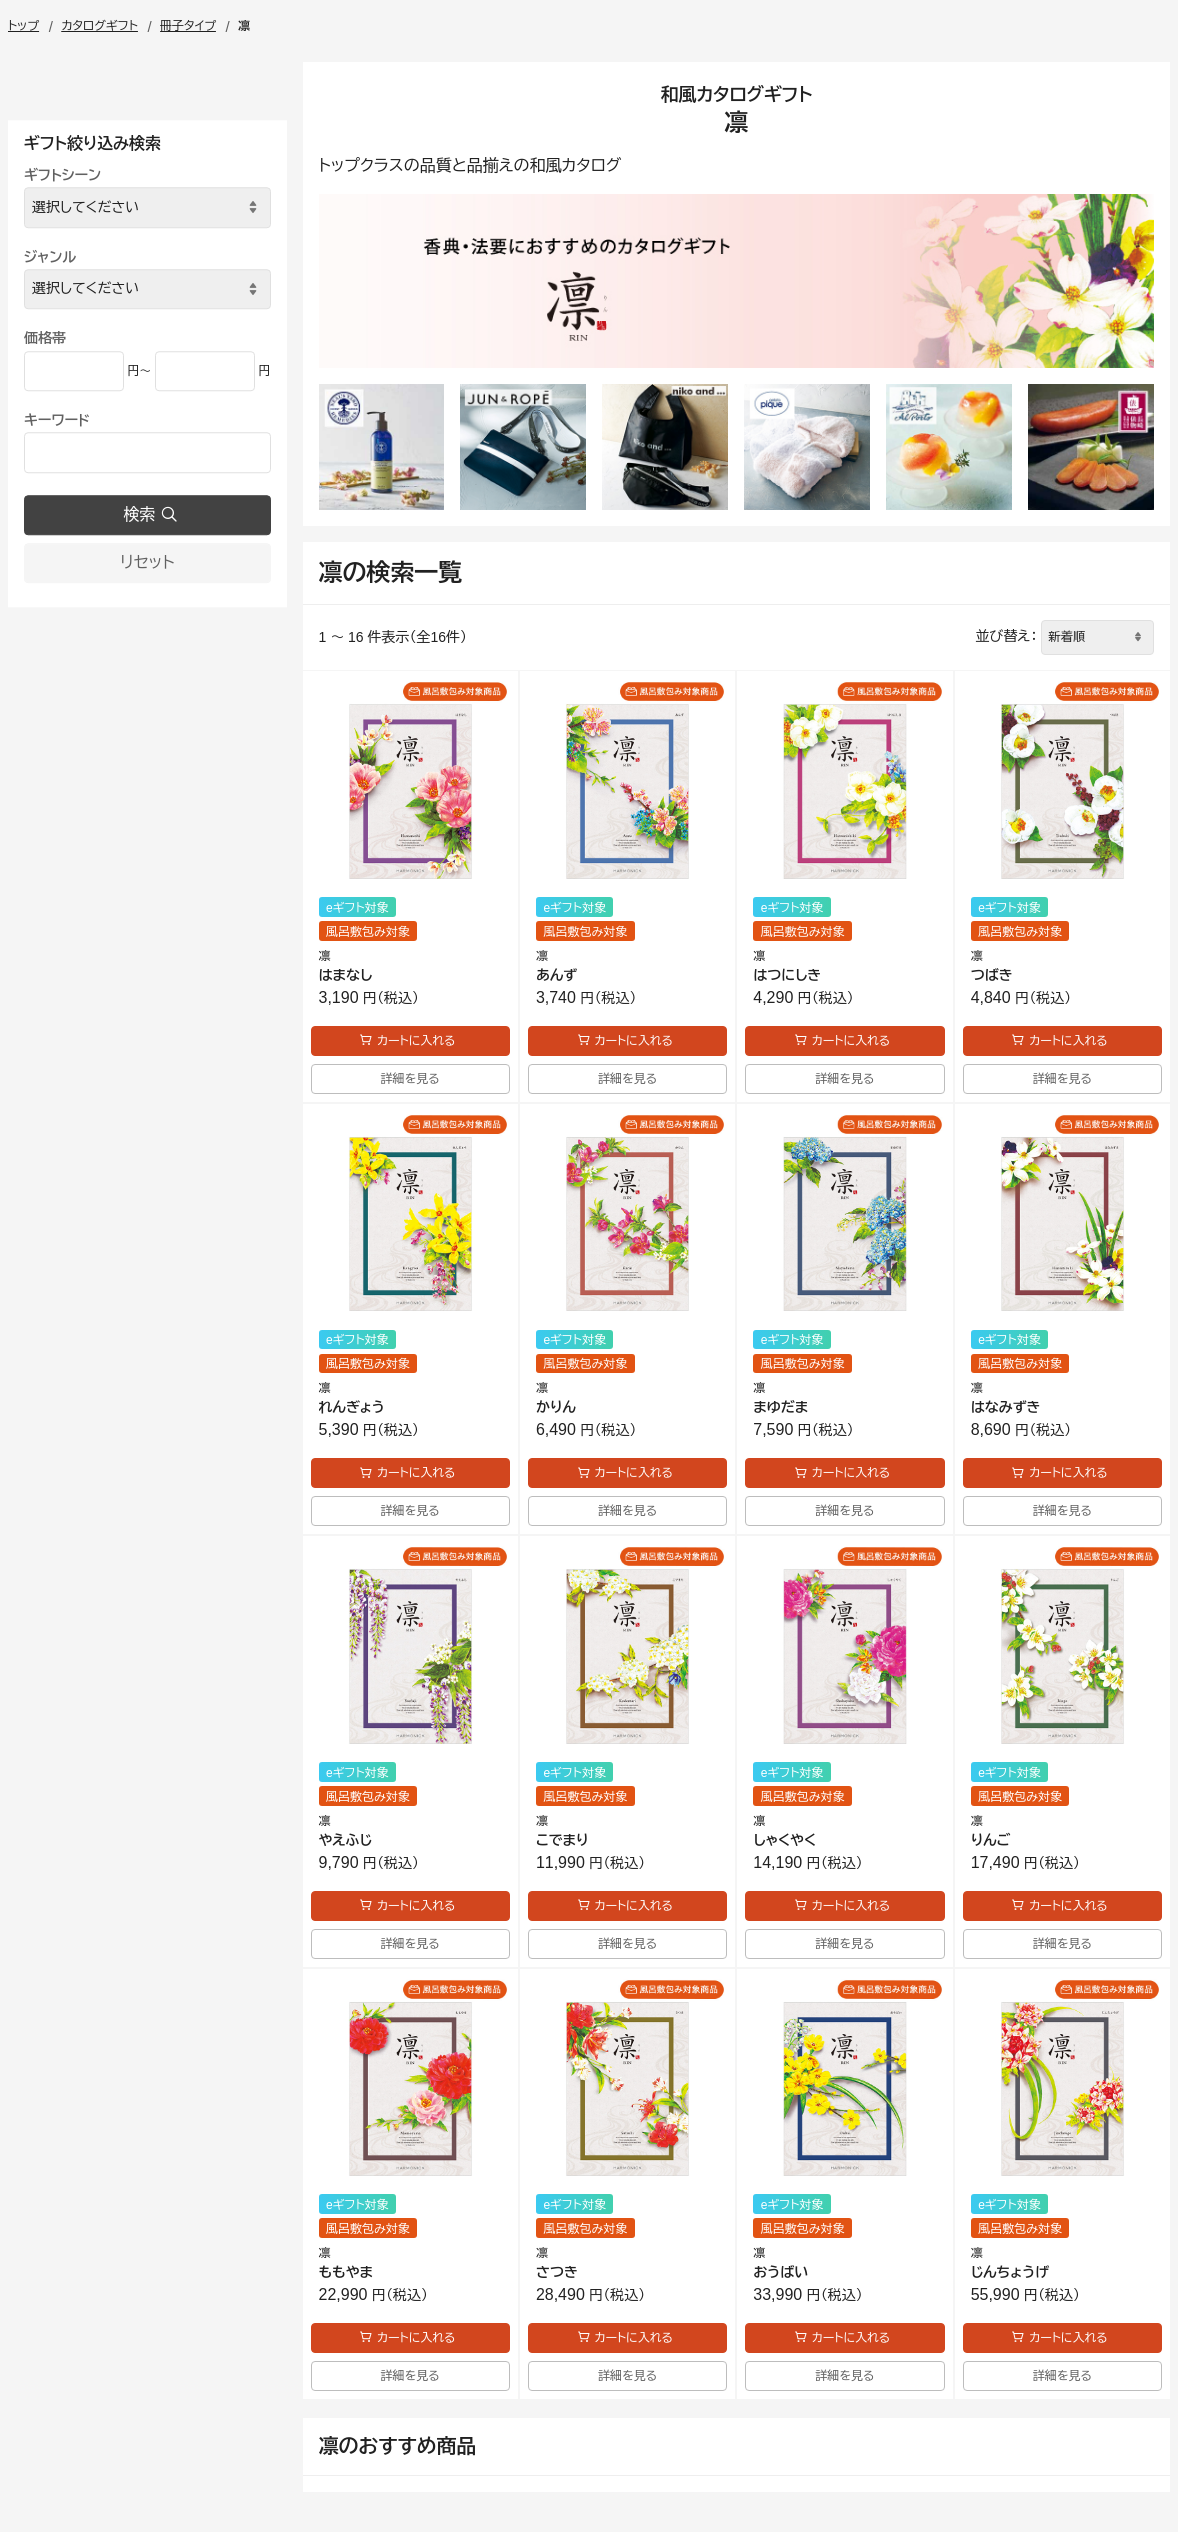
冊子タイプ (188, 26)
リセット (147, 562)
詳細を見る (410, 1079)
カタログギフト (99, 26)
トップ (23, 26)
